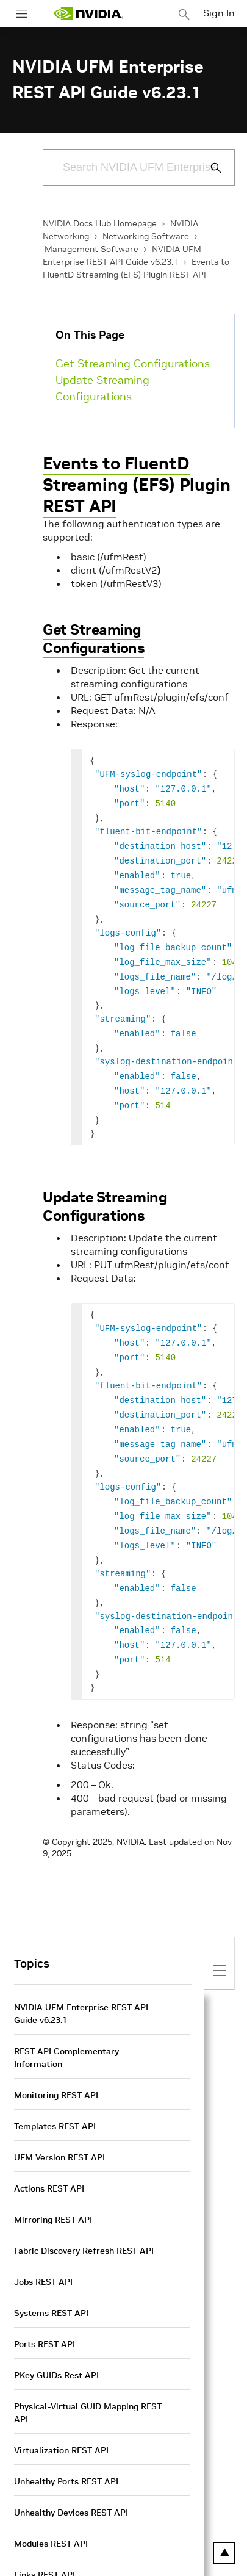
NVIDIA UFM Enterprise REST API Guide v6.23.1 (81, 1965)
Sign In (219, 13)
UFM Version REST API (59, 2108)
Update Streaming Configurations (102, 388)
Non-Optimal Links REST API (72, 2557)
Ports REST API (44, 2295)
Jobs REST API (43, 2233)
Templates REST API (55, 2077)
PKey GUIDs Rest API (56, 2326)
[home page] (88, 13)
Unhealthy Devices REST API (71, 2463)
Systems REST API (51, 2264)
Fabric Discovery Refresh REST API (84, 2201)
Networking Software (145, 236)
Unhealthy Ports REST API (66, 2432)
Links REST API (44, 2525)
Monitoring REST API (56, 2046)
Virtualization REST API (61, 2401)
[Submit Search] (209, 168)
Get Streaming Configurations (132, 363)
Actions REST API (49, 2139)
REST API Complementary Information (66, 2009)
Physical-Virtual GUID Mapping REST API (88, 2364)
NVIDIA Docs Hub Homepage (100, 223)
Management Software (91, 249)
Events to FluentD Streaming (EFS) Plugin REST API (137, 485)
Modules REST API (51, 2494)
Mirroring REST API (53, 2170)
